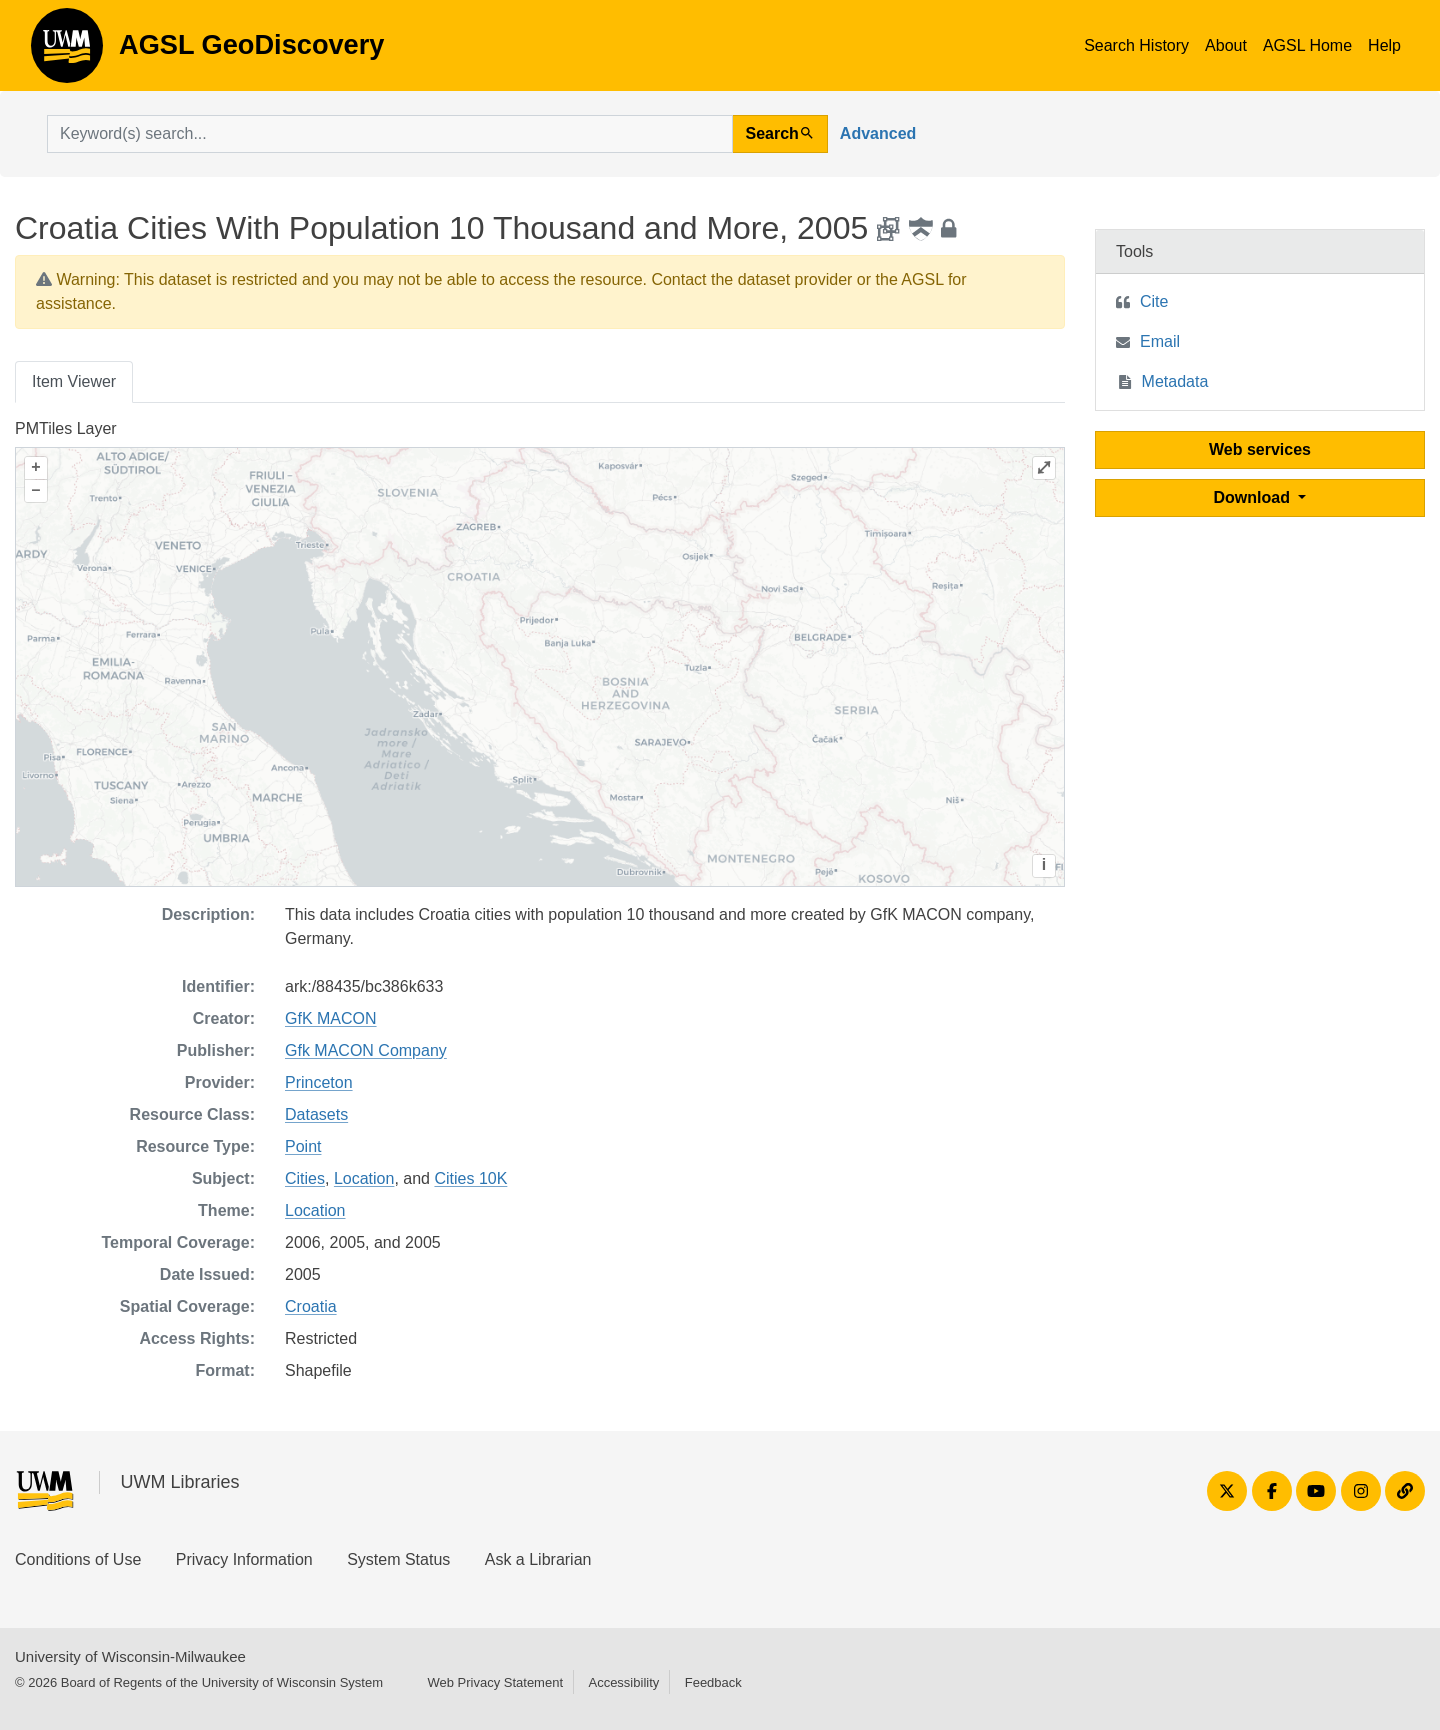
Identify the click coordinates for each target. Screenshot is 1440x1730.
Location (364, 1178)
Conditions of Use (78, 1559)
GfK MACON (331, 1018)
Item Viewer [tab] (74, 381)
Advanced (878, 133)
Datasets (316, 1114)
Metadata (1175, 381)
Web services (1260, 449)
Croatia (311, 1306)
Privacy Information (244, 1559)
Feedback (713, 1682)
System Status (398, 1559)
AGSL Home (1307, 45)
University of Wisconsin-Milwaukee (130, 1656)
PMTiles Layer (66, 428)
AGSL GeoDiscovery (67, 52)
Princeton (319, 1082)
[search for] (390, 134)
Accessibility (623, 1682)
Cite (1154, 301)
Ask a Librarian (538, 1559)
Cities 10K (470, 1178)
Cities (305, 1178)
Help (1384, 45)
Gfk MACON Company (366, 1050)
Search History (1136, 45)
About (1226, 45)
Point (303, 1146)
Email (1160, 341)
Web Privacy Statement (495, 1682)
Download (1254, 497)
